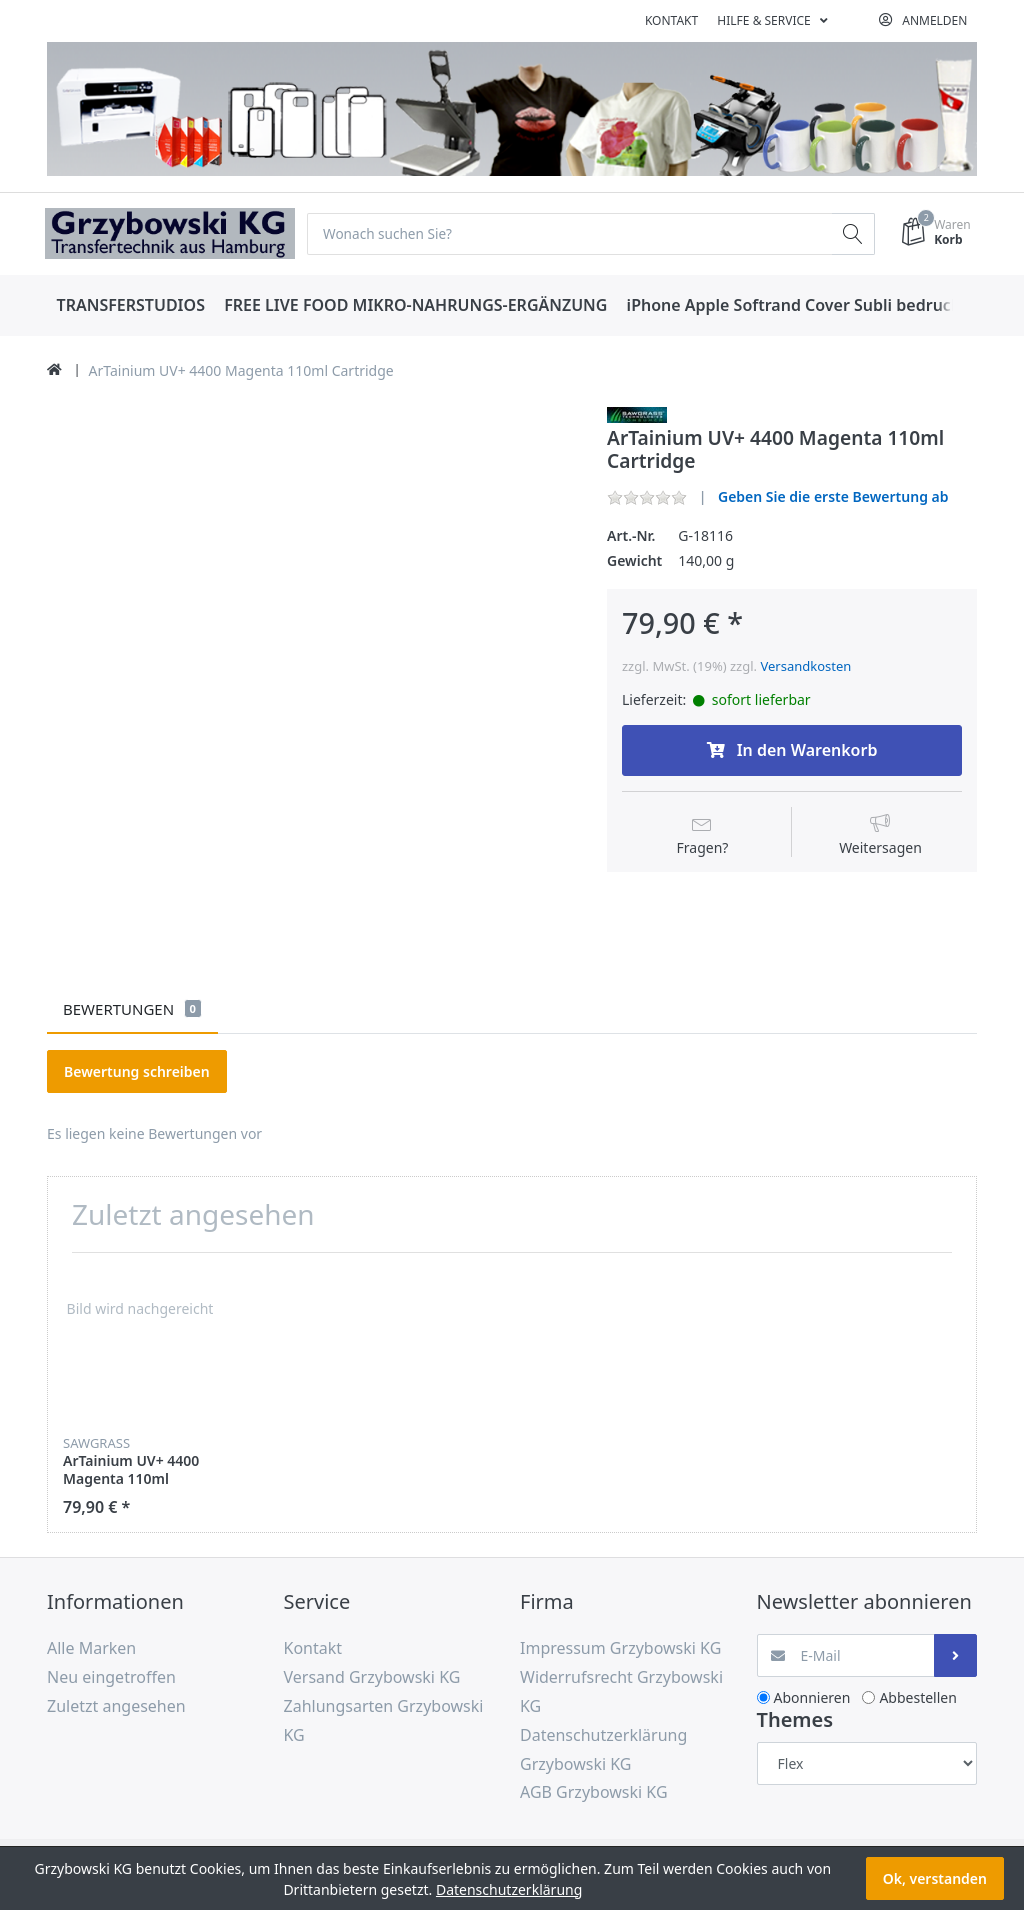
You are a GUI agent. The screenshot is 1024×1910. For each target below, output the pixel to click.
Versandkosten (805, 666)
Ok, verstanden (935, 1878)
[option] (140, 1393)
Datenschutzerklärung (509, 1889)
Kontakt (671, 20)
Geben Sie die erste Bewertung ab (833, 497)
